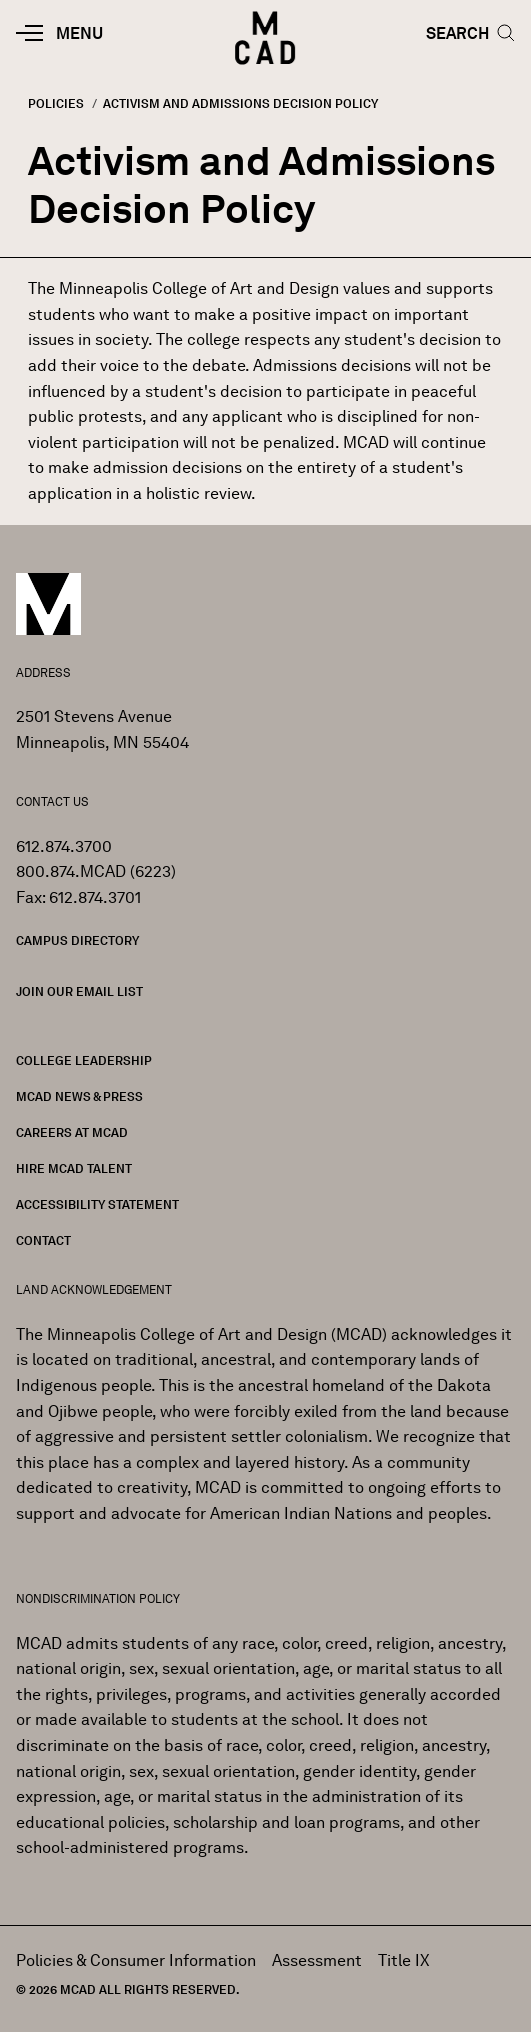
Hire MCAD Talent (74, 1168)
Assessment (317, 1960)
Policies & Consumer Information (136, 1960)
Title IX (404, 1960)
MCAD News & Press (79, 1096)
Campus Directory (77, 940)
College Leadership (84, 1060)
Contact (43, 1240)
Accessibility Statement (97, 1204)
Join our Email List (79, 991)
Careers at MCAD (72, 1132)
